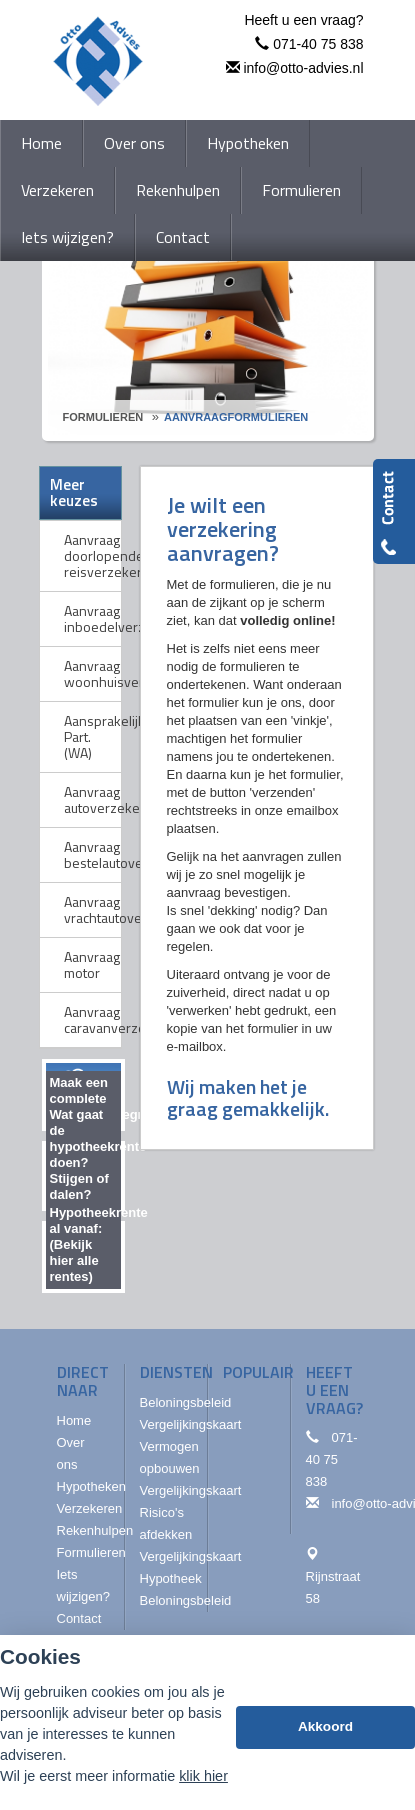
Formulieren (103, 417)
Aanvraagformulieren (236, 417)
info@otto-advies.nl (303, 68)
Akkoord (325, 1726)
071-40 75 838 (318, 44)
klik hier (203, 1776)
